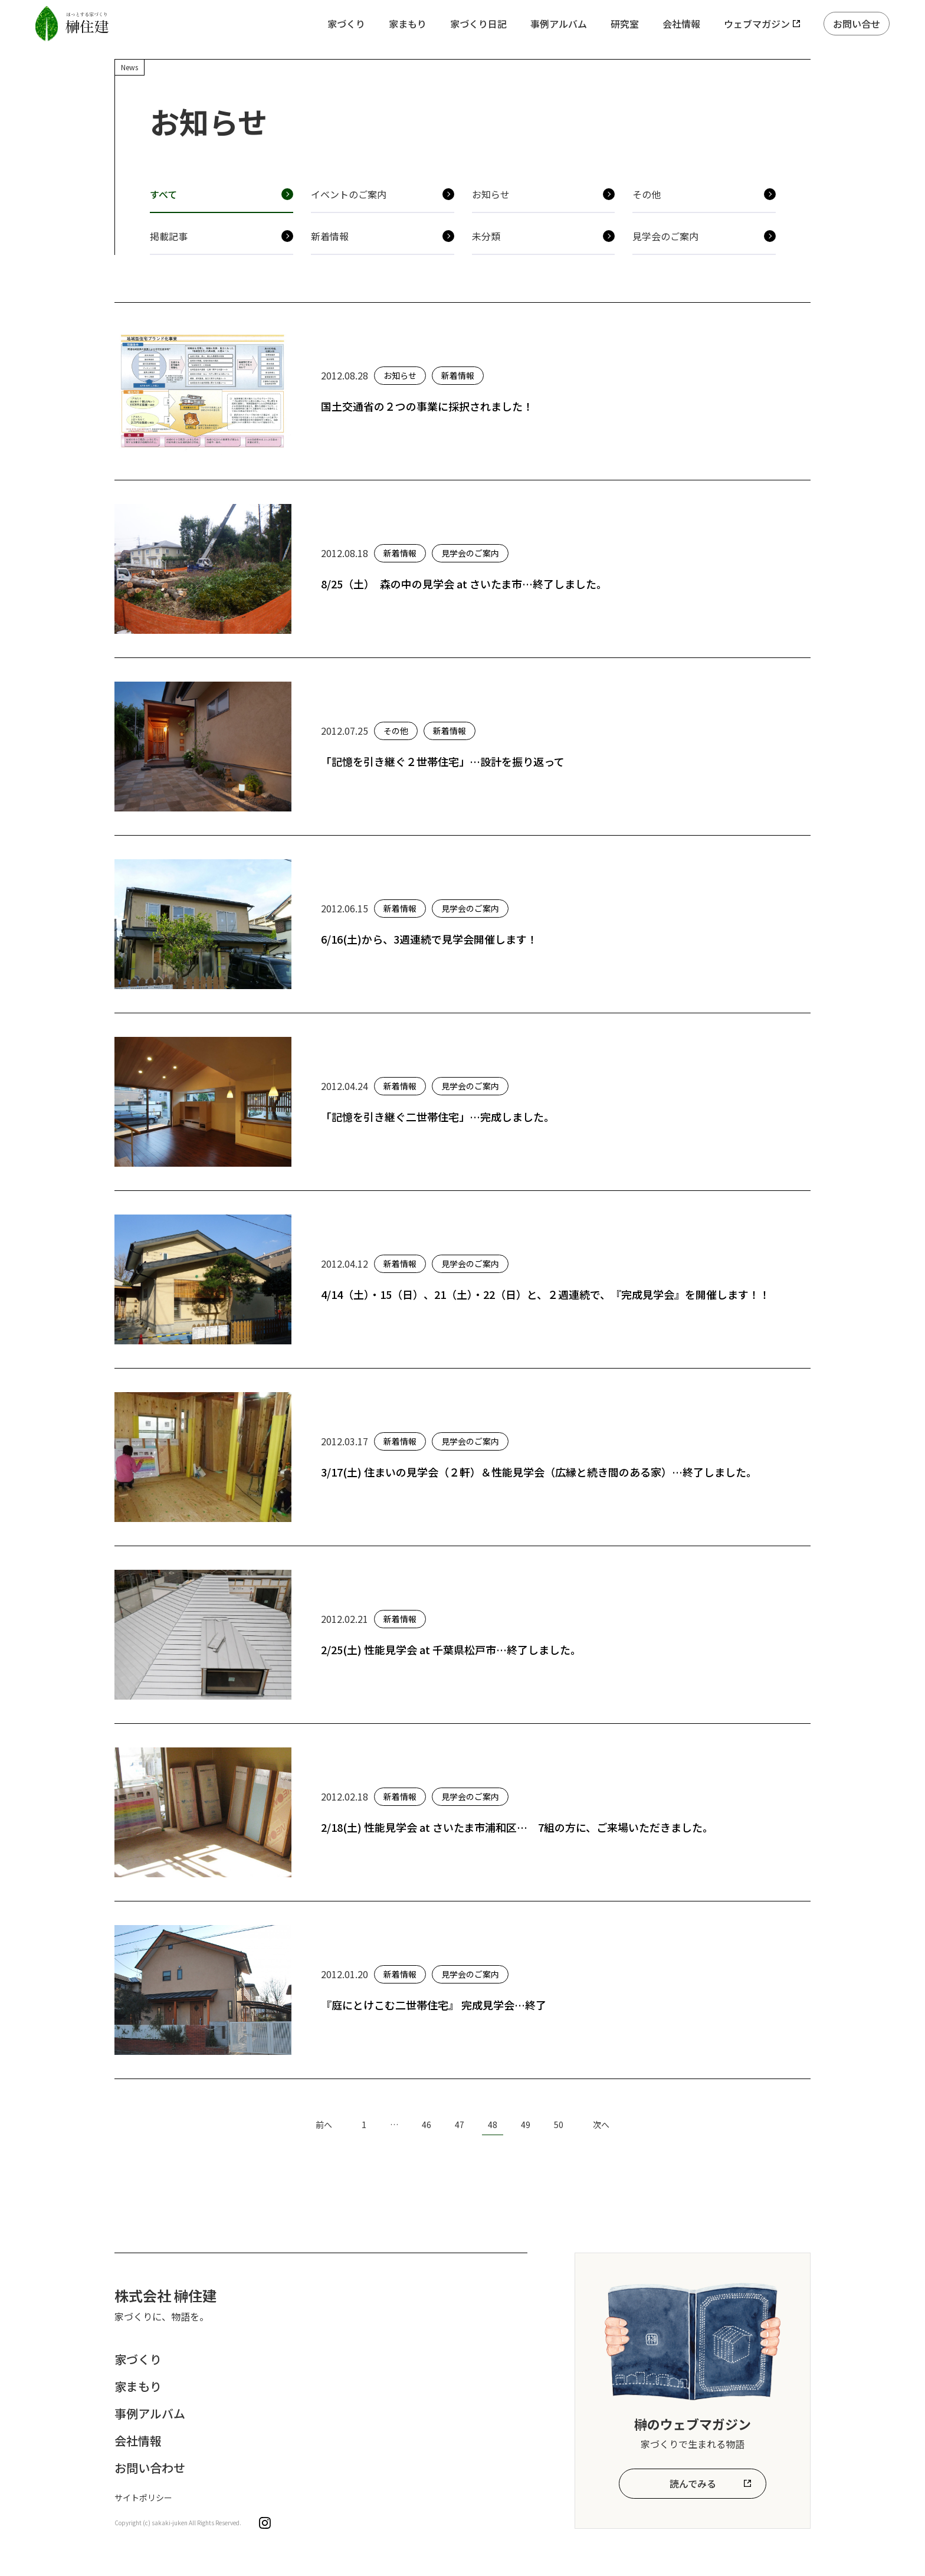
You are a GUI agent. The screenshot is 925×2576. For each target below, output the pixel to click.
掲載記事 (169, 236)
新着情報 (330, 236)
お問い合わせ (149, 2467)
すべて (163, 194)
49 (525, 2124)
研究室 (625, 24)
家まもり (408, 24)
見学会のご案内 (665, 236)
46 (426, 2124)
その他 (646, 194)
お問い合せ (856, 24)
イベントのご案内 (348, 194)
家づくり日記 (478, 24)
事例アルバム (558, 24)
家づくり (346, 24)
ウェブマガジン (757, 24)
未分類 (486, 236)
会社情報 (681, 24)
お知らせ (491, 194)
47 (459, 2124)
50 (558, 2124)
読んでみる (693, 2483)
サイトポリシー (143, 2497)
